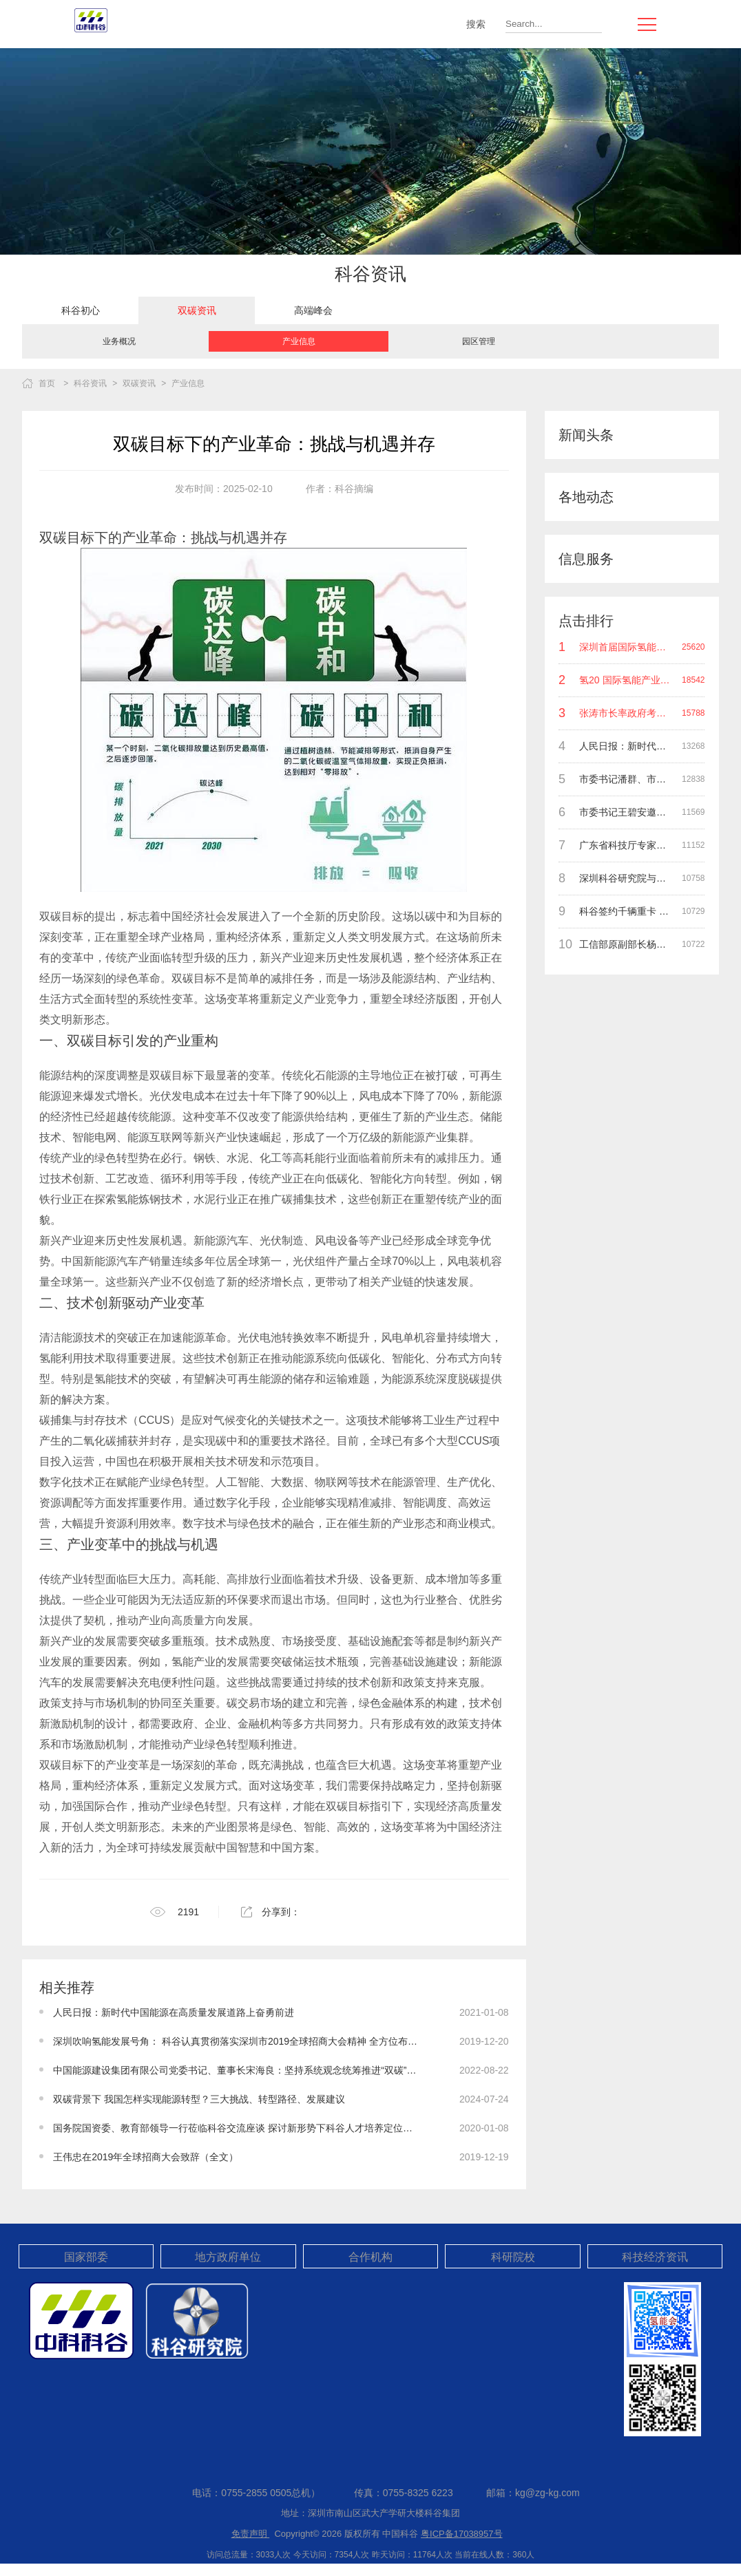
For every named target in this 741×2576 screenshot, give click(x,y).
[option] (80, 310)
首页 (47, 383)
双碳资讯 (197, 310)
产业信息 (298, 341)
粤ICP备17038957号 (462, 2534)
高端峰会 (313, 310)
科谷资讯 (90, 383)
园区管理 (478, 341)
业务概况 (119, 341)
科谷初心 (80, 310)
